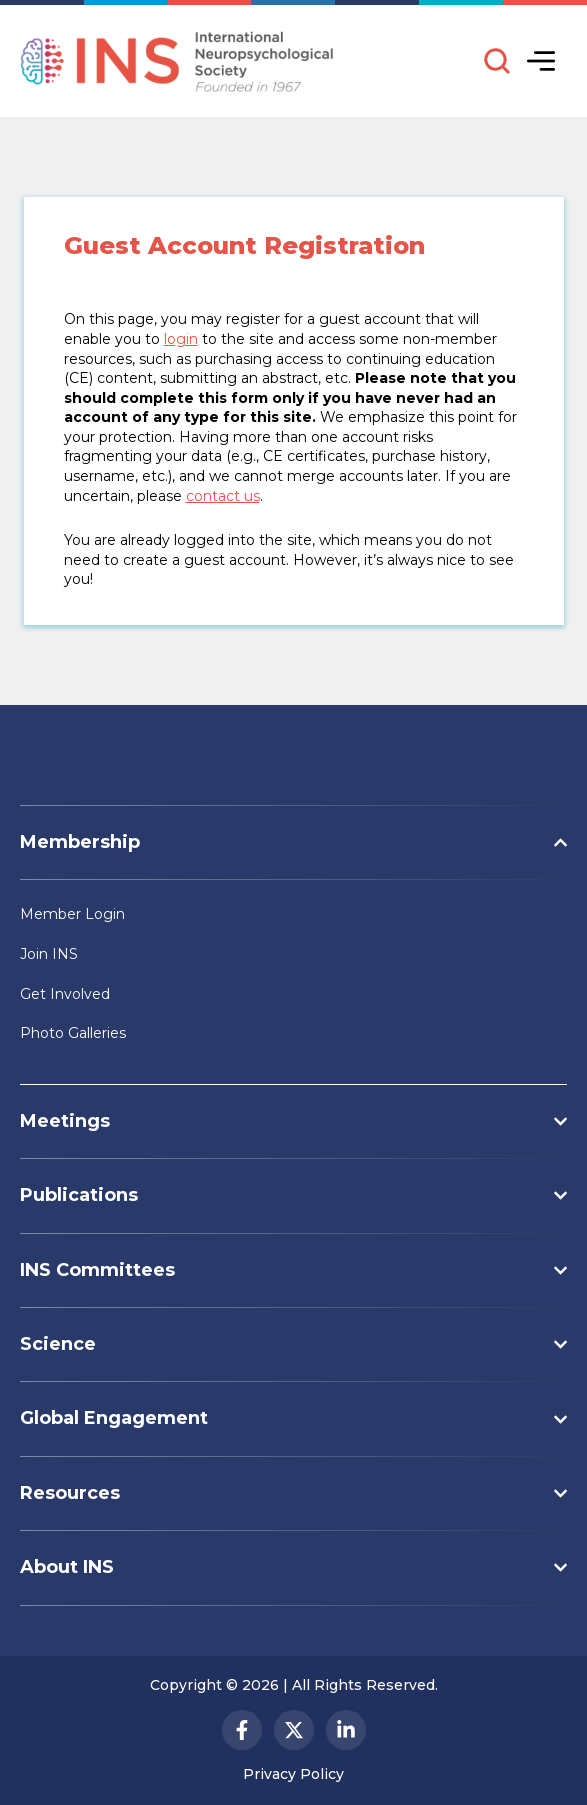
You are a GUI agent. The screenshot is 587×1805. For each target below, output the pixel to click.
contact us (223, 496)
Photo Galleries (73, 1033)
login (181, 339)
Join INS (49, 954)
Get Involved (65, 994)
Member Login (72, 914)
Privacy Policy (293, 1774)
